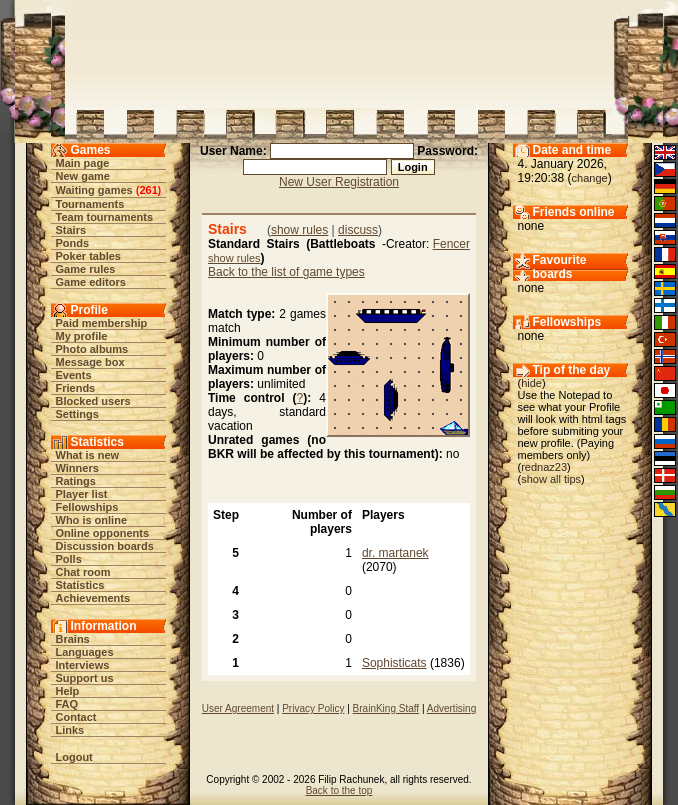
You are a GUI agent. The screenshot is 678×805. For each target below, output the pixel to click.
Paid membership (102, 323)
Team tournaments (105, 217)
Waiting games (94, 190)
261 (148, 190)
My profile (82, 336)
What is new (88, 455)
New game (83, 176)
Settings (77, 414)
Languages (85, 652)
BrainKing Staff (386, 708)
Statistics (80, 585)
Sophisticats (394, 663)
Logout (74, 757)
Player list (82, 494)
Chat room (83, 572)
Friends (76, 388)
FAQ (67, 704)
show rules (299, 230)
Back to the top (339, 790)
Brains (73, 639)
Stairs (71, 230)
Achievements (93, 598)
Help (68, 691)
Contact (76, 717)
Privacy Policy (313, 708)
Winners (77, 468)
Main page (83, 163)
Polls (69, 559)
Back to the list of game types (286, 272)
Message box (90, 362)
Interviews (83, 665)
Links (70, 730)
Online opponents (103, 533)
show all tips (551, 479)
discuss (358, 230)
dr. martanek (395, 553)
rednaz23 (544, 467)
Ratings (76, 481)
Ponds (73, 243)
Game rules (86, 269)
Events (74, 375)
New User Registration (339, 182)
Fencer (451, 244)
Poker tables (88, 256)
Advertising (451, 708)
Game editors (91, 282)
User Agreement (238, 708)
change (590, 178)
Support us (85, 678)
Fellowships (87, 507)
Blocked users (93, 401)
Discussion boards (105, 546)
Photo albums (92, 349)
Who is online (92, 520)
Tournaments (90, 204)
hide (531, 383)
